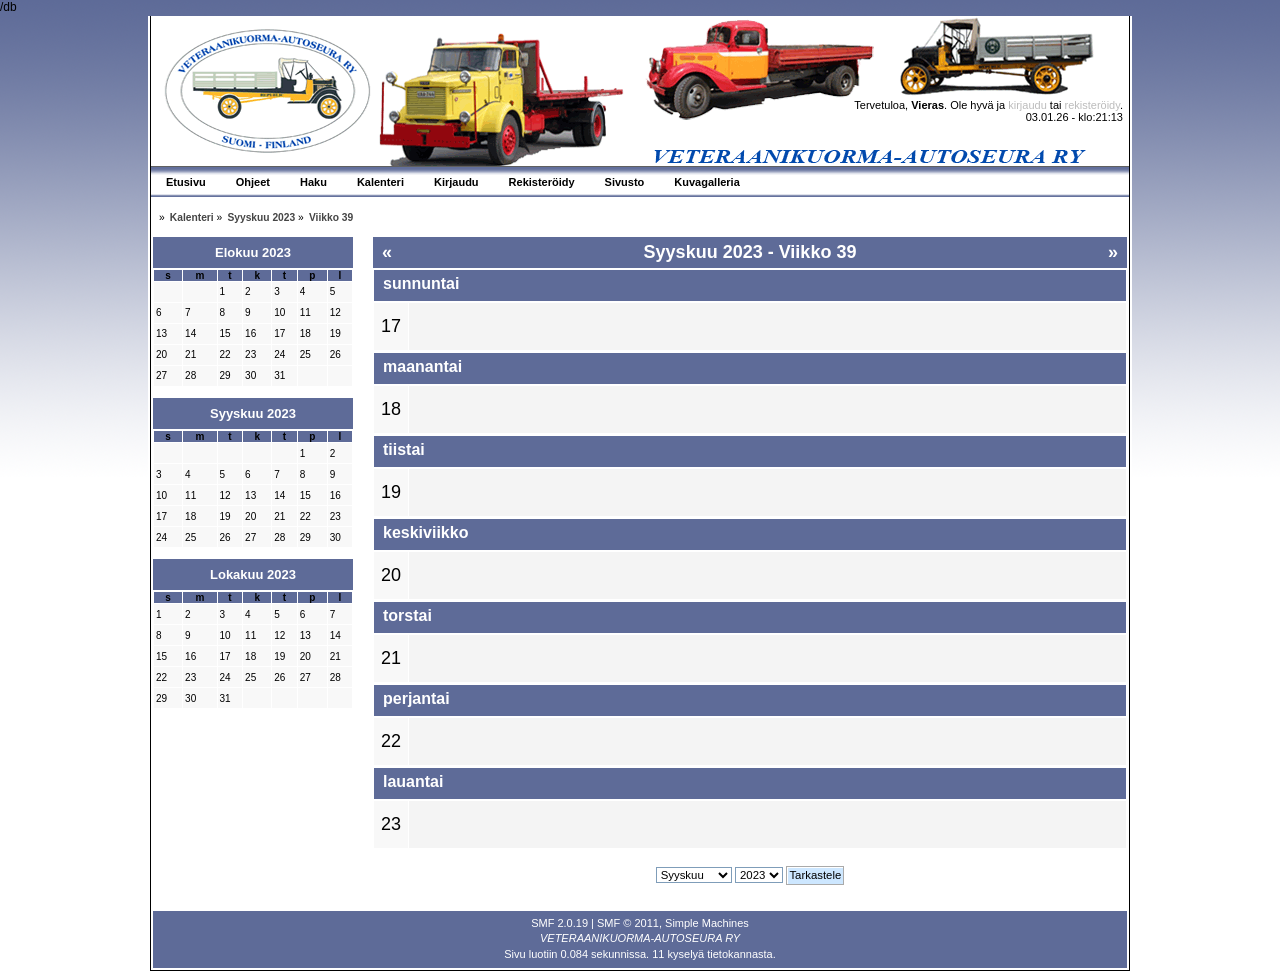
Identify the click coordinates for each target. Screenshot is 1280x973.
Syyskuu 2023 (253, 413)
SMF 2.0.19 (559, 923)
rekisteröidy (1092, 105)
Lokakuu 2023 (253, 574)
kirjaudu (1027, 105)
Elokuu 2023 (253, 252)
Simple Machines (707, 923)
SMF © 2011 (628, 923)
